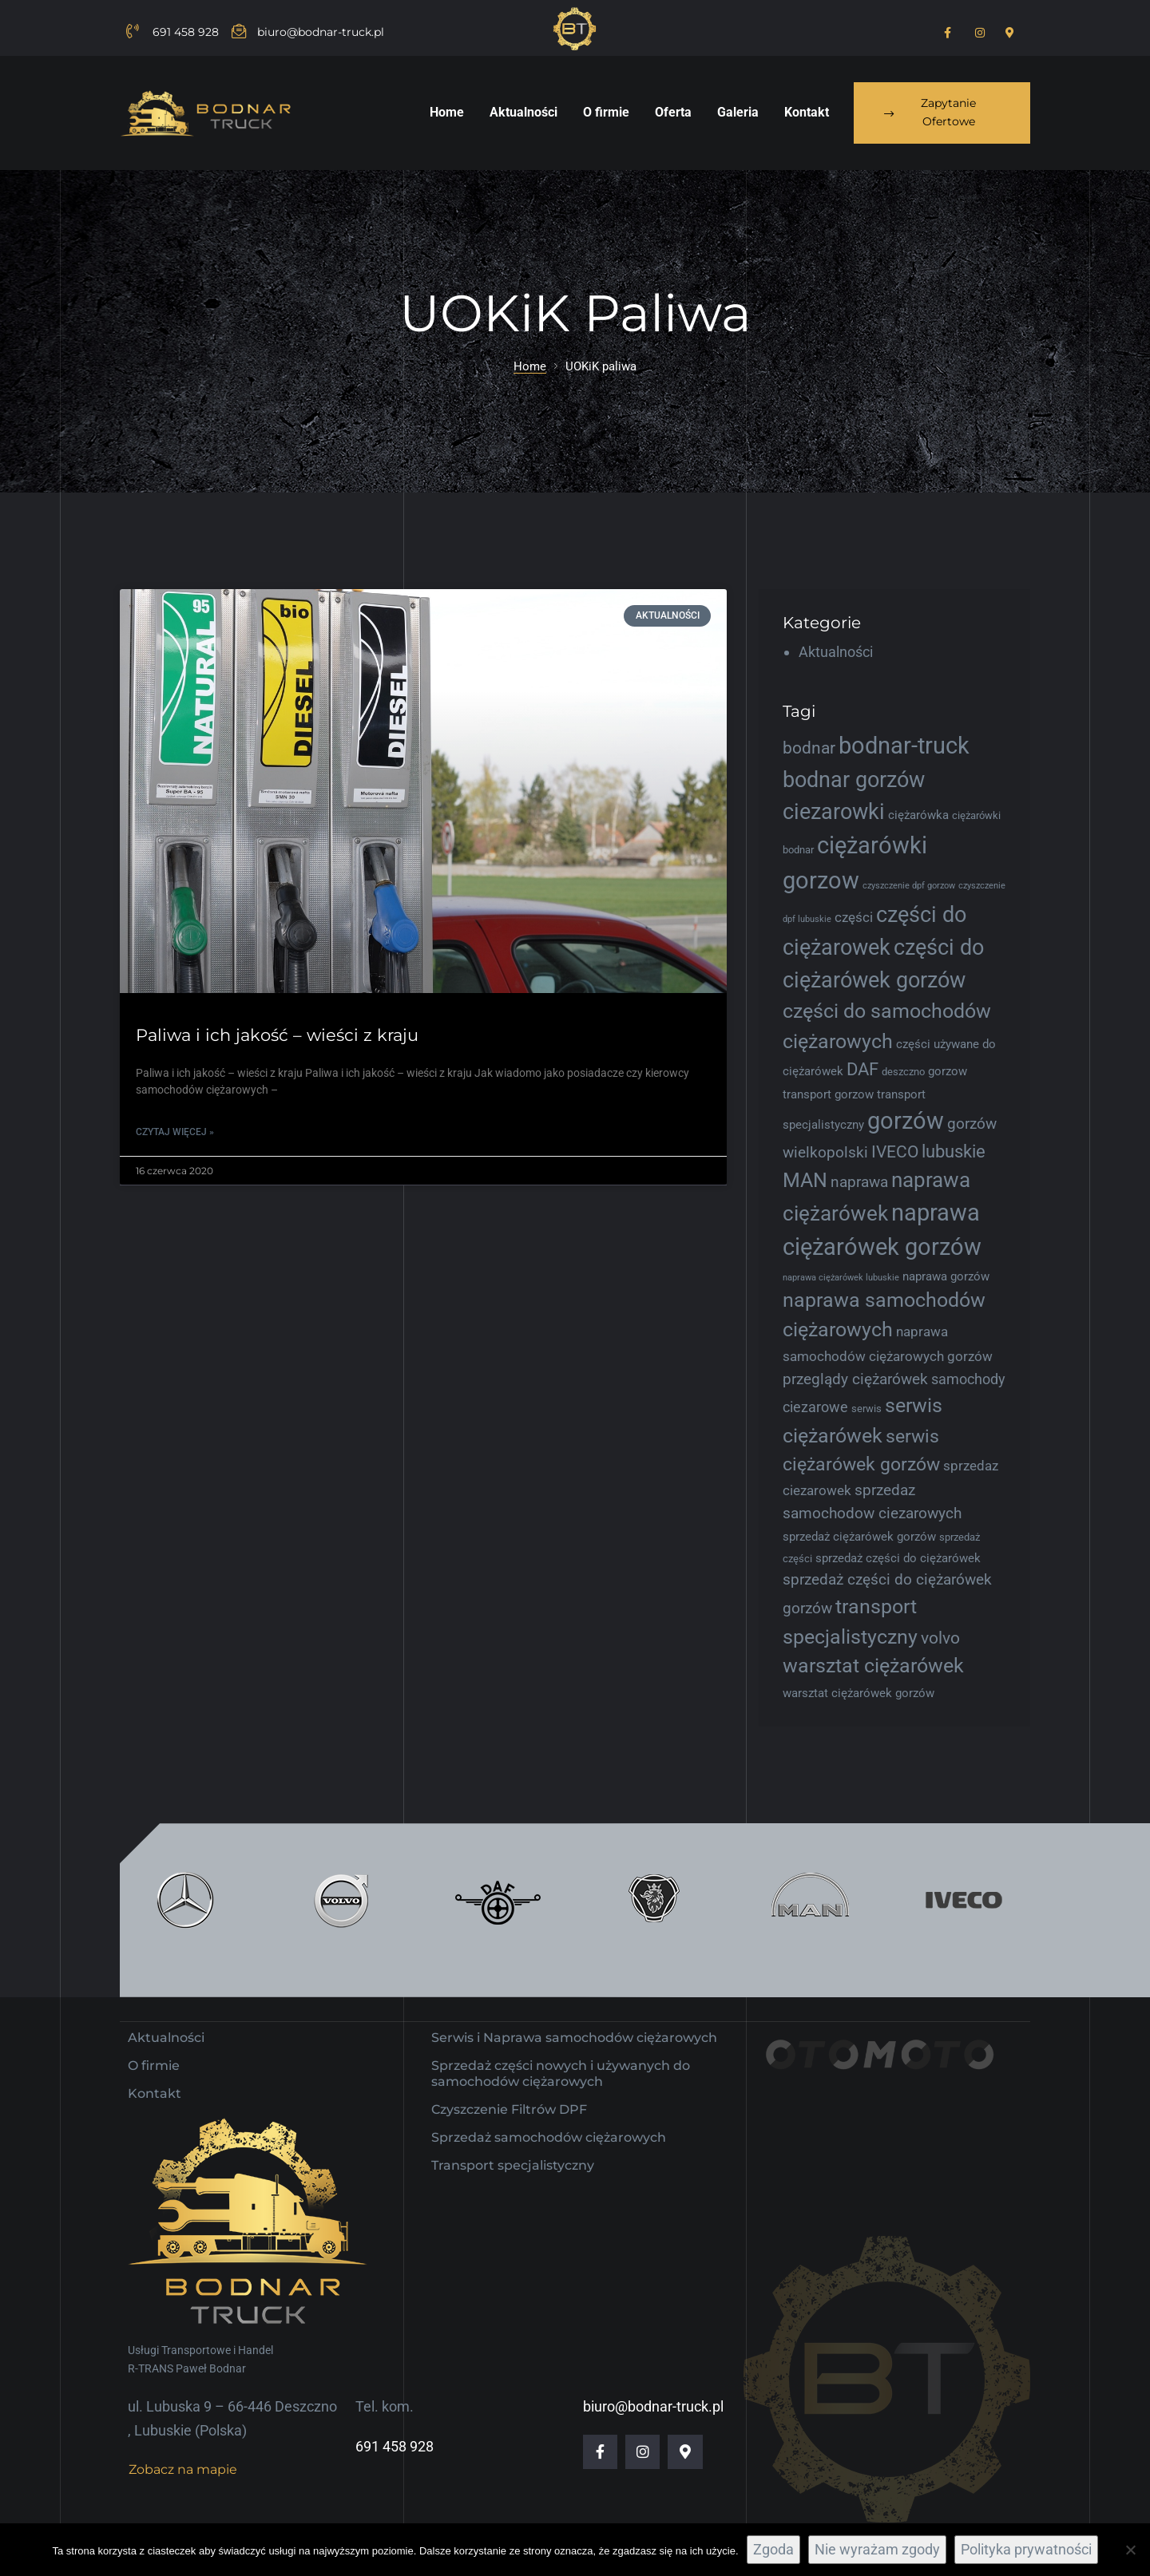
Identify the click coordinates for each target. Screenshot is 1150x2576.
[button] (942, 113)
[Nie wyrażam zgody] (1130, 2550)
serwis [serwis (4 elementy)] (866, 1409)
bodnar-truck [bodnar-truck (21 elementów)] (904, 745)
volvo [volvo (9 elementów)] (940, 1638)
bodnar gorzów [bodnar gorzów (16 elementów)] (854, 779)
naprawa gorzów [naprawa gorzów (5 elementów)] (945, 1276)
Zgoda (773, 2549)
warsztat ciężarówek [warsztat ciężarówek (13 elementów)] (873, 1665)
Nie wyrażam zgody (877, 2549)
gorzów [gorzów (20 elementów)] (905, 1120)
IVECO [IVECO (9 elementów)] (894, 1151)
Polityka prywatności (1026, 2549)
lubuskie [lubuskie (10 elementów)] (953, 1151)
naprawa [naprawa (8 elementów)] (859, 1182)
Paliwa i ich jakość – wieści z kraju (277, 1035)
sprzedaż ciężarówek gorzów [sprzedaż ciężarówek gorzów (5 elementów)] (859, 1536)
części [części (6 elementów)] (854, 917)
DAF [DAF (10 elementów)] (862, 1069)
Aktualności (836, 651)
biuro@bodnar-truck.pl (653, 2385)
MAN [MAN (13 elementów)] (805, 1180)
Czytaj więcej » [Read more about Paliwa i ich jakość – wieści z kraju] (175, 1132)
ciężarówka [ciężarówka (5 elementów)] (918, 815)
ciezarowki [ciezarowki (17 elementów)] (834, 812)
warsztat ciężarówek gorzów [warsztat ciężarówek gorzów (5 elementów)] (858, 1693)
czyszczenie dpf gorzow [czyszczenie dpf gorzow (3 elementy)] (908, 885)
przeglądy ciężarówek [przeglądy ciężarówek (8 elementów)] (855, 1379)
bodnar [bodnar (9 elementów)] (809, 748)
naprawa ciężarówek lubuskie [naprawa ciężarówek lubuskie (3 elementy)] (841, 1277)
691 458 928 (394, 2425)
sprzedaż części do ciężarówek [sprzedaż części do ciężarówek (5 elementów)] (898, 1558)
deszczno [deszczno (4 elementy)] (903, 1072)
